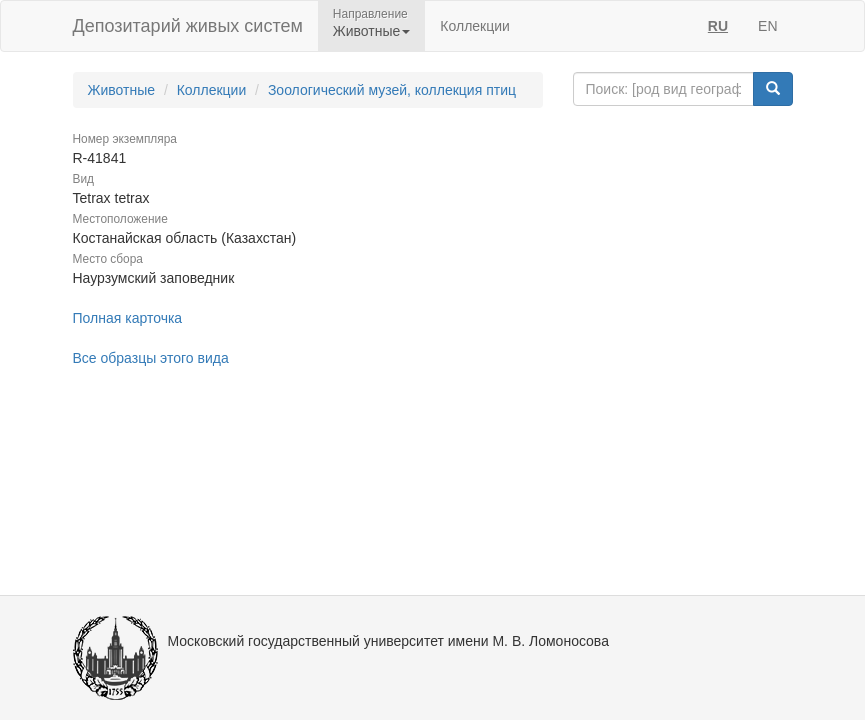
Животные (122, 90)
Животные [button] (372, 31)
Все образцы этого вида (151, 358)
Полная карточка (128, 318)
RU (718, 26)
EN (767, 26)
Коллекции (475, 26)
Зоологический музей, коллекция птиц (392, 90)
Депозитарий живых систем (188, 26)
